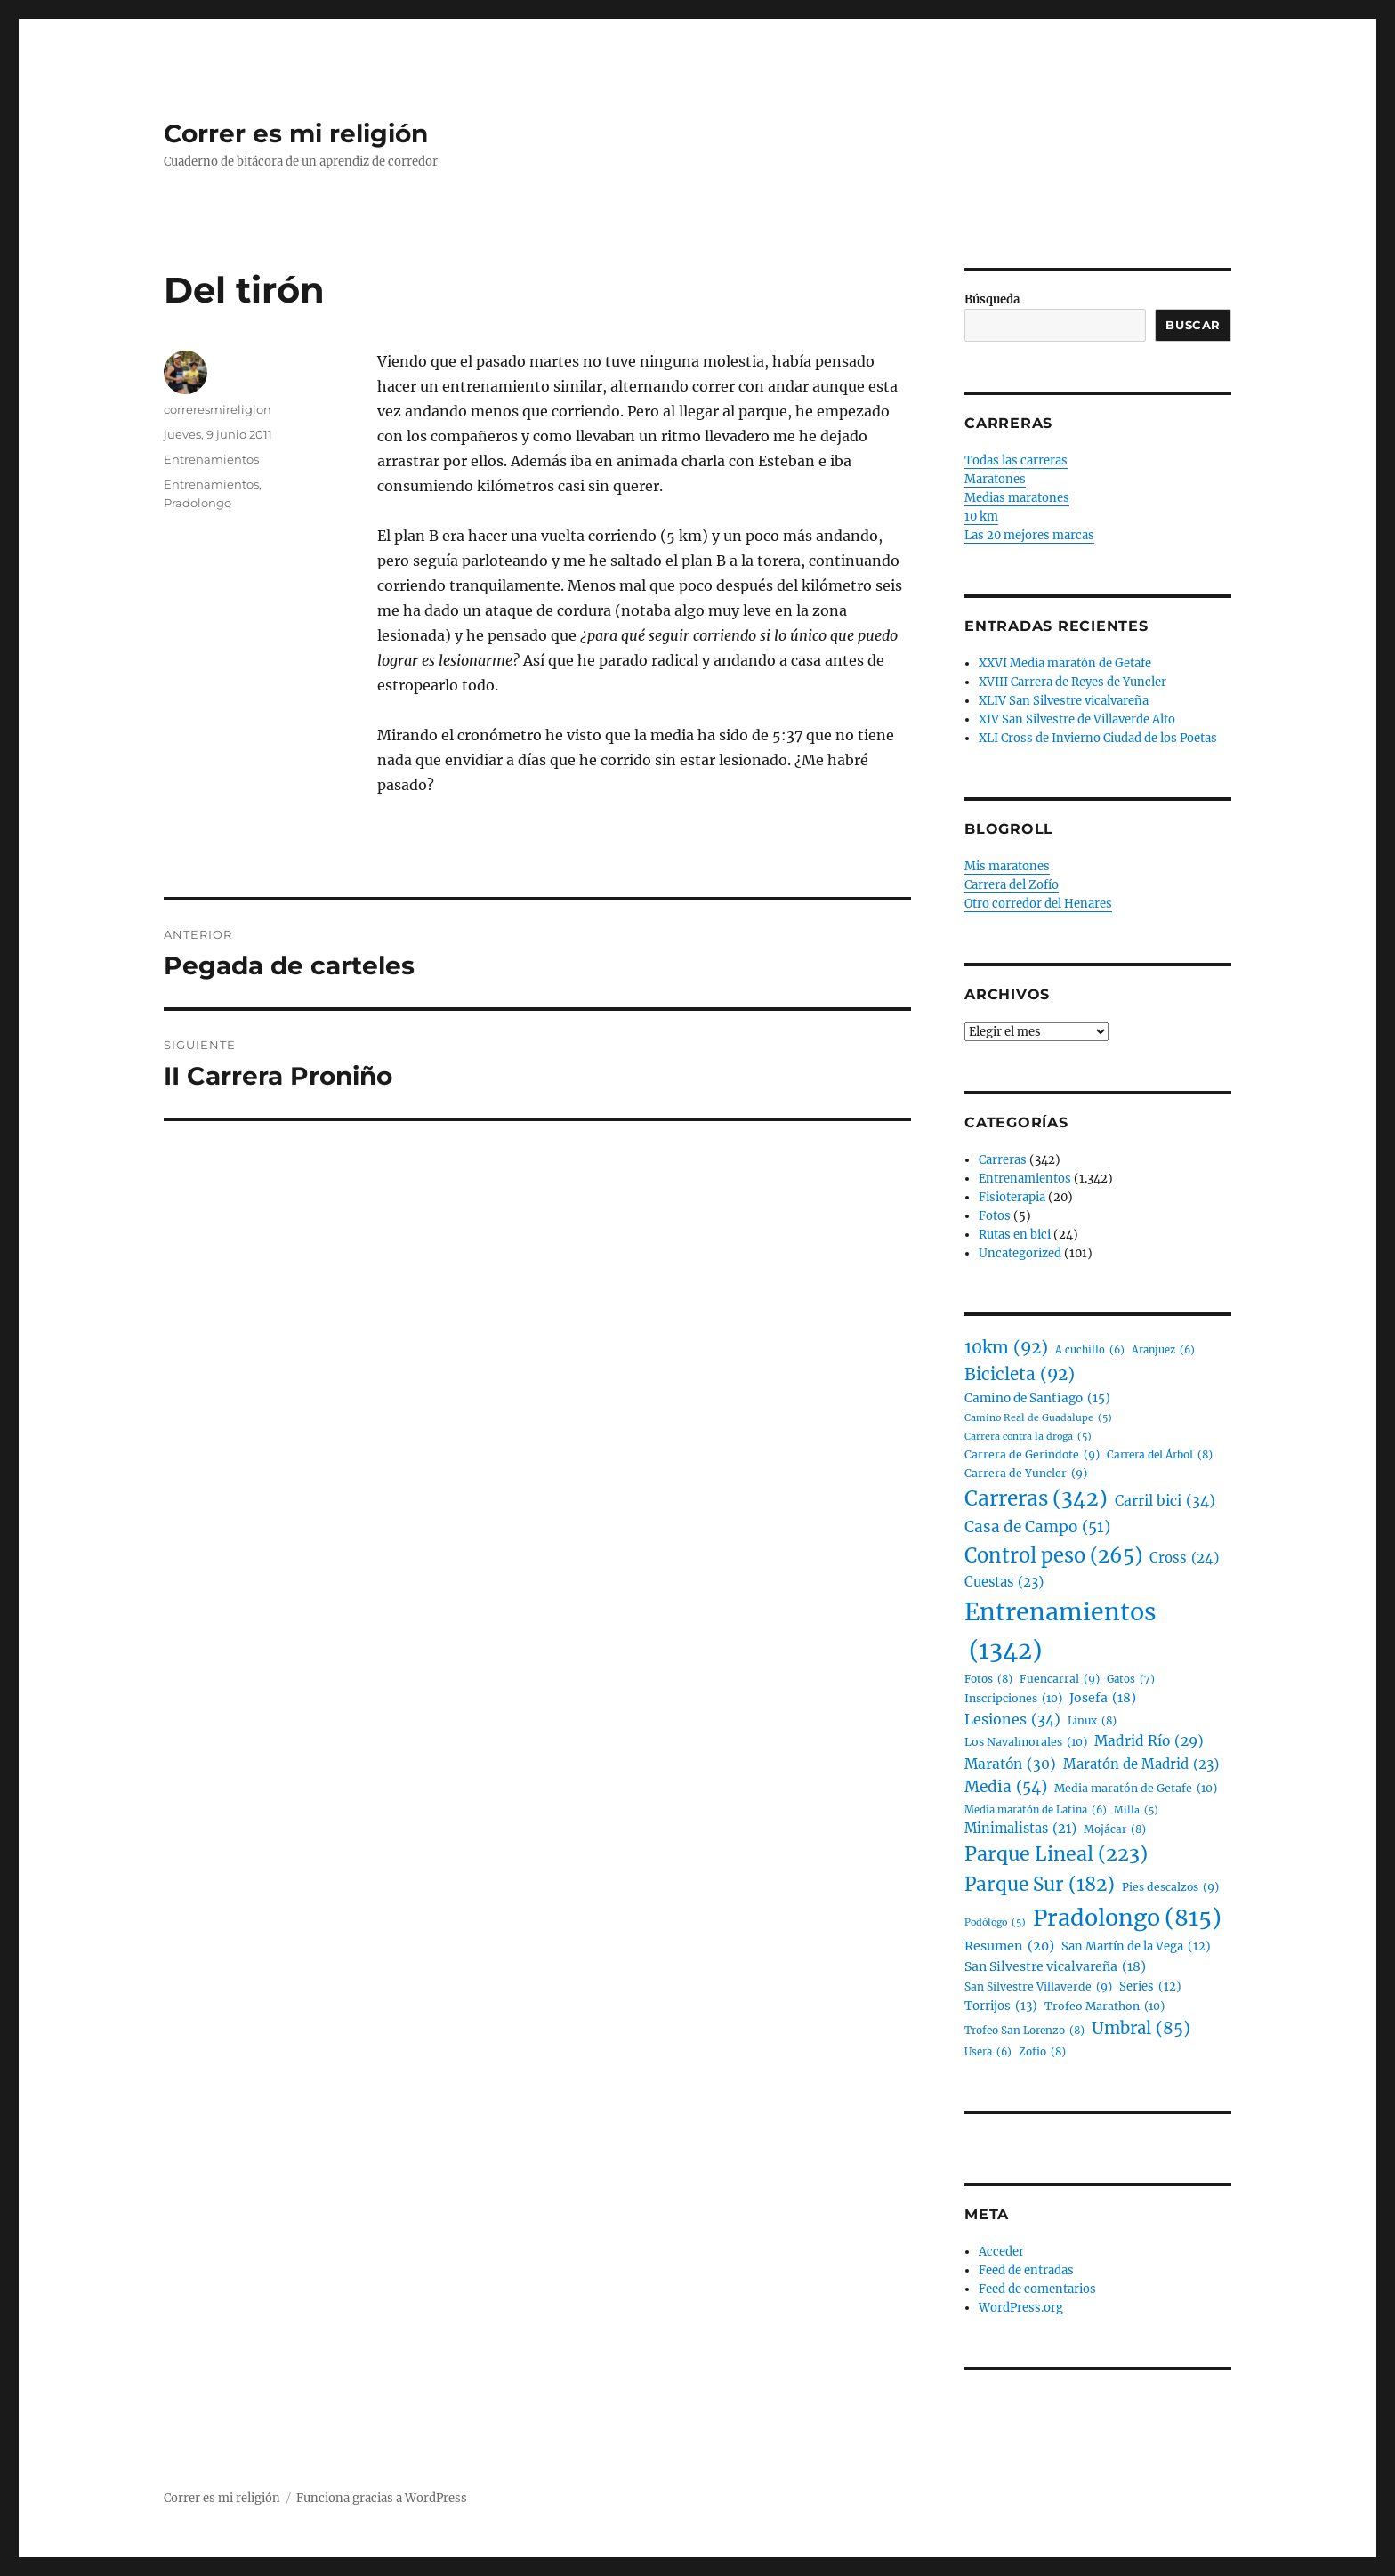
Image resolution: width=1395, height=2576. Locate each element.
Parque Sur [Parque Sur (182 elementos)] (1039, 1885)
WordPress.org (1021, 2307)
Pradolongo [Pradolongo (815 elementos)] (1127, 1918)
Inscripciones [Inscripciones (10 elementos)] (1013, 1699)
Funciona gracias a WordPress (381, 2498)
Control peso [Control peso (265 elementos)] (1053, 1555)
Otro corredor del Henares (1038, 903)
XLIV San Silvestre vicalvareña (1064, 700)
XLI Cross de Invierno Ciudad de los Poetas (1098, 738)
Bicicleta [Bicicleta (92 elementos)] (1019, 1374)
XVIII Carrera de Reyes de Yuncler (1072, 682)
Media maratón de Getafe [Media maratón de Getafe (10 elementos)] (1135, 1788)
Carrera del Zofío (1011, 884)
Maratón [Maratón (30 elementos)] (1010, 1764)
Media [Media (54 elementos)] (1005, 1787)
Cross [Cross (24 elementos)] (1184, 1558)
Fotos (995, 1215)
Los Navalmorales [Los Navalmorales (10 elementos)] (1025, 1742)
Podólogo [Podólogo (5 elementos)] (995, 1922)
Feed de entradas (1026, 2270)
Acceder (1001, 2251)
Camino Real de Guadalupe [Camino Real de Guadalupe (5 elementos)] (1038, 1417)
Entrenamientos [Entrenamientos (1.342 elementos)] (1060, 1633)
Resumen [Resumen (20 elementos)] (1009, 1946)
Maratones (995, 479)
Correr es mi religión (296, 133)
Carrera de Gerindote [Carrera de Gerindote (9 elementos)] (1032, 1455)
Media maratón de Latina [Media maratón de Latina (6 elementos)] (1035, 1811)
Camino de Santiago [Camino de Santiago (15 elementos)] (1037, 1399)
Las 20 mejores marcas (1029, 535)
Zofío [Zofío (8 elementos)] (1042, 2051)
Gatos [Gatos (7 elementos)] (1131, 1679)
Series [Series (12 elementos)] (1150, 1987)
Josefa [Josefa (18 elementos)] (1102, 1698)
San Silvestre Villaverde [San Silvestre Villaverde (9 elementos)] (1038, 1987)
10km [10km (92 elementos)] (1006, 1348)
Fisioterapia (1012, 1197)
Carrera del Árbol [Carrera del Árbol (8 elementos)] (1160, 1454)
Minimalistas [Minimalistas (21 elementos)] (1020, 1829)
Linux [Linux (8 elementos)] (1092, 1720)
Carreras (1003, 1159)
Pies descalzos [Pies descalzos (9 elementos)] (1170, 1887)
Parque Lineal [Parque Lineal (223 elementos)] (1056, 1854)
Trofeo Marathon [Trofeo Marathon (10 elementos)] (1104, 2006)
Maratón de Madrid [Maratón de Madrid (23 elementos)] (1141, 1764)
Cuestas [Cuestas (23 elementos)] (1004, 1582)
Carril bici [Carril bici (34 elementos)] (1165, 1501)
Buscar (1193, 325)
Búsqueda (992, 299)
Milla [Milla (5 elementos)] (1136, 1810)
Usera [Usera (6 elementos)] (988, 2053)
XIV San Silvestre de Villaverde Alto (1077, 719)
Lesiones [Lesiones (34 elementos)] (1012, 1720)
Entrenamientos (211, 459)
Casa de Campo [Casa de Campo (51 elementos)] (1037, 1527)
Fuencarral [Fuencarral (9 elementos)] (1060, 1679)
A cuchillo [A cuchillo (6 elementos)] (1090, 1351)
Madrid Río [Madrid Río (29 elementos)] (1149, 1742)
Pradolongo (197, 503)
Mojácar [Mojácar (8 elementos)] (1115, 1829)
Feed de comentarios (1037, 2289)
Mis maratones (1007, 866)
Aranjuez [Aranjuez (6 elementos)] (1163, 1351)
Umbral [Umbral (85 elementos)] (1141, 2028)
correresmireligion (217, 409)
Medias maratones (1016, 497)
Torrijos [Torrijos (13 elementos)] (1000, 2006)
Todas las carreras (1016, 460)
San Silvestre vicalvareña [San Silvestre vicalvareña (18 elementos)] (1055, 1967)
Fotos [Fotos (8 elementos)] (988, 1678)
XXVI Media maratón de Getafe (1065, 663)
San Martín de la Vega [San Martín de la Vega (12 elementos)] (1136, 1947)
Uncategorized (1020, 1253)
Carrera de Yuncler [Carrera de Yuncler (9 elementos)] (1025, 1473)
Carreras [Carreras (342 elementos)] (1036, 1498)
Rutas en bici (1015, 1234)
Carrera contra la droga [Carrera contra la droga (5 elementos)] (1028, 1436)
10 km (981, 516)
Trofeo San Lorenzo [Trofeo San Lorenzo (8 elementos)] (1024, 2030)
